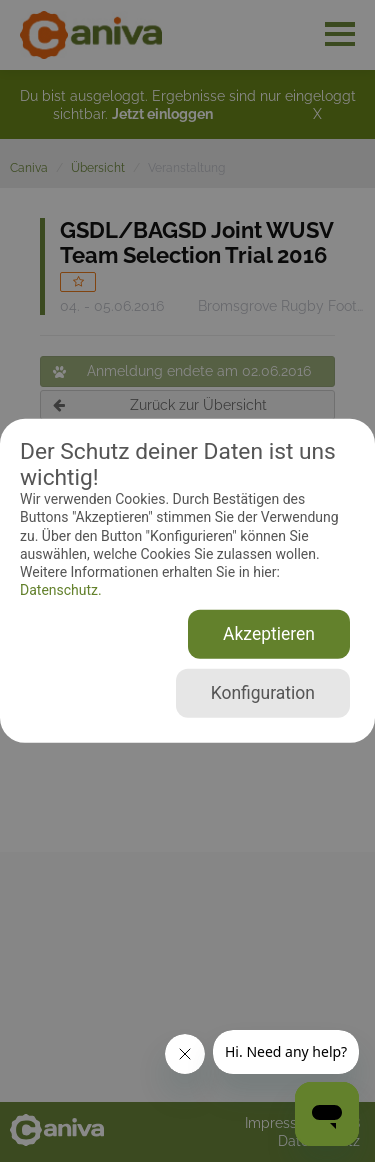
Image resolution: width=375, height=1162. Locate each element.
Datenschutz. (61, 590)
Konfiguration (263, 693)
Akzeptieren (269, 634)
